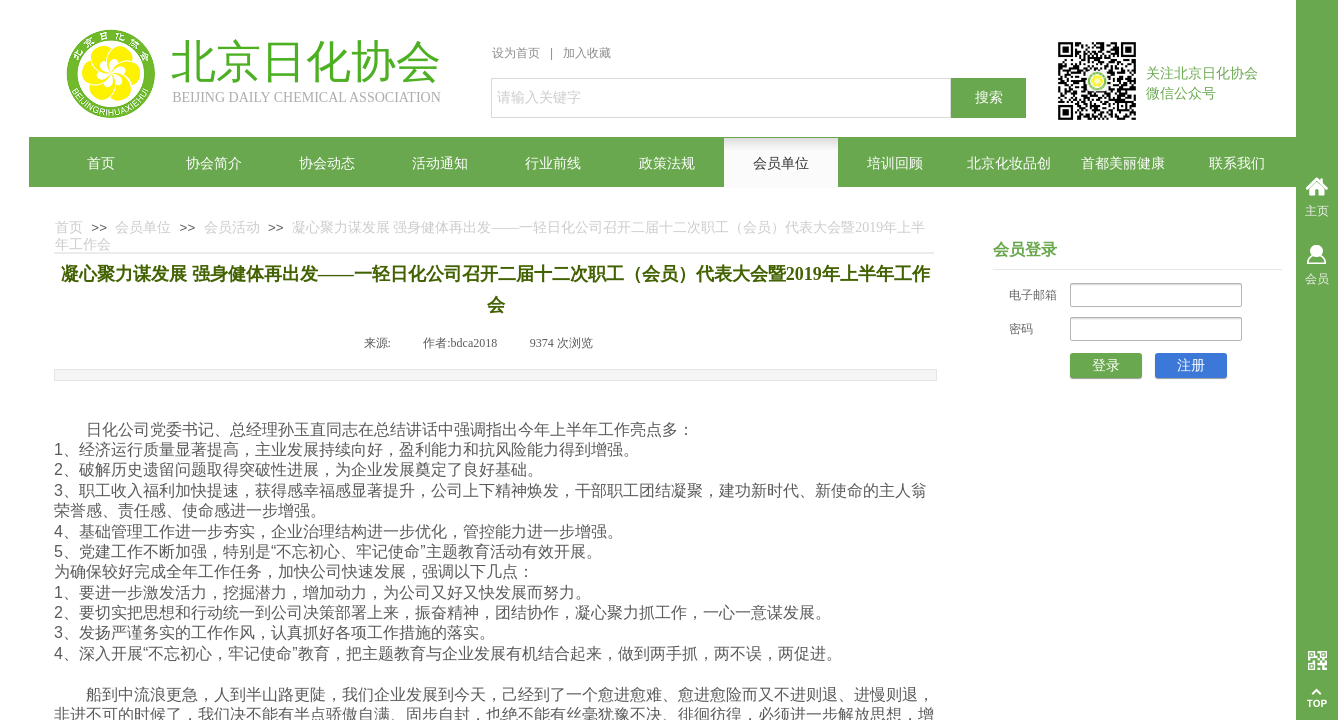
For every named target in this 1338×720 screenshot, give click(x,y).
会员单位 (143, 227)
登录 (1106, 365)
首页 (69, 227)
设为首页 (516, 53)
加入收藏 (587, 53)
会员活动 (232, 227)
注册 (1191, 365)
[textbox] (721, 98)
